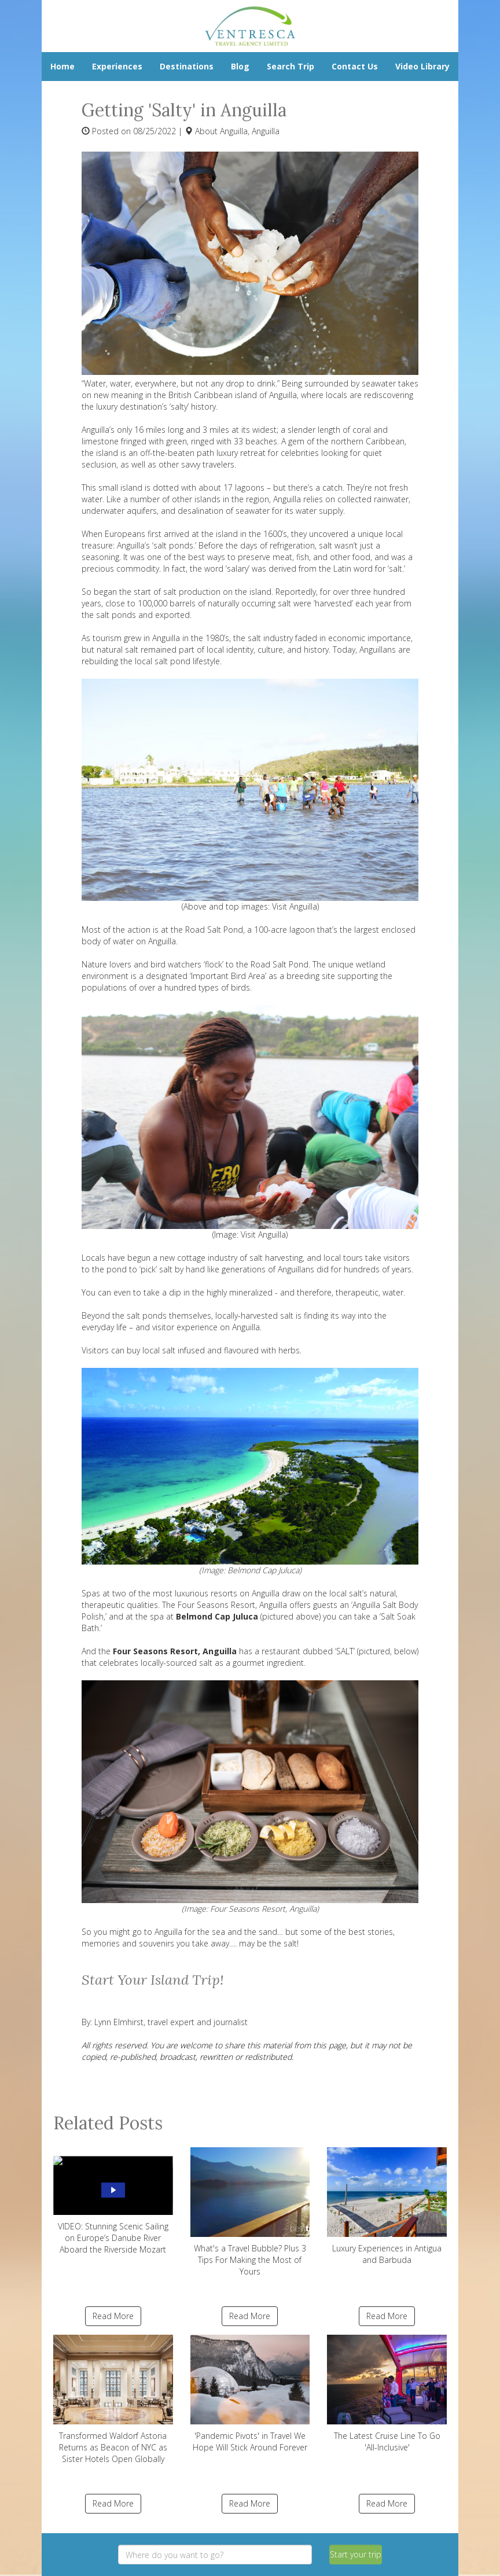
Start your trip (355, 2554)
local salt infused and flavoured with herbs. (222, 1350)
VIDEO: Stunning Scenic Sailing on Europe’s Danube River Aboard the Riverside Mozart (113, 2200)
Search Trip (290, 66)
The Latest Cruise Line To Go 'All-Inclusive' (387, 2394)
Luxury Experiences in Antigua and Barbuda (387, 2206)
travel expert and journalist (196, 2021)
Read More (113, 2315)
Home (62, 66)
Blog (240, 66)
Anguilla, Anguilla (250, 131)
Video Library (422, 66)
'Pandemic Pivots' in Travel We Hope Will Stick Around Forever (250, 2394)
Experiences (117, 66)
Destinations (187, 66)
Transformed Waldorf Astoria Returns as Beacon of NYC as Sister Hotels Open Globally (113, 2399)
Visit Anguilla (294, 906)
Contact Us (355, 66)
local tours (343, 1257)
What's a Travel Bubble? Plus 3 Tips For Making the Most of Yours (250, 2212)
